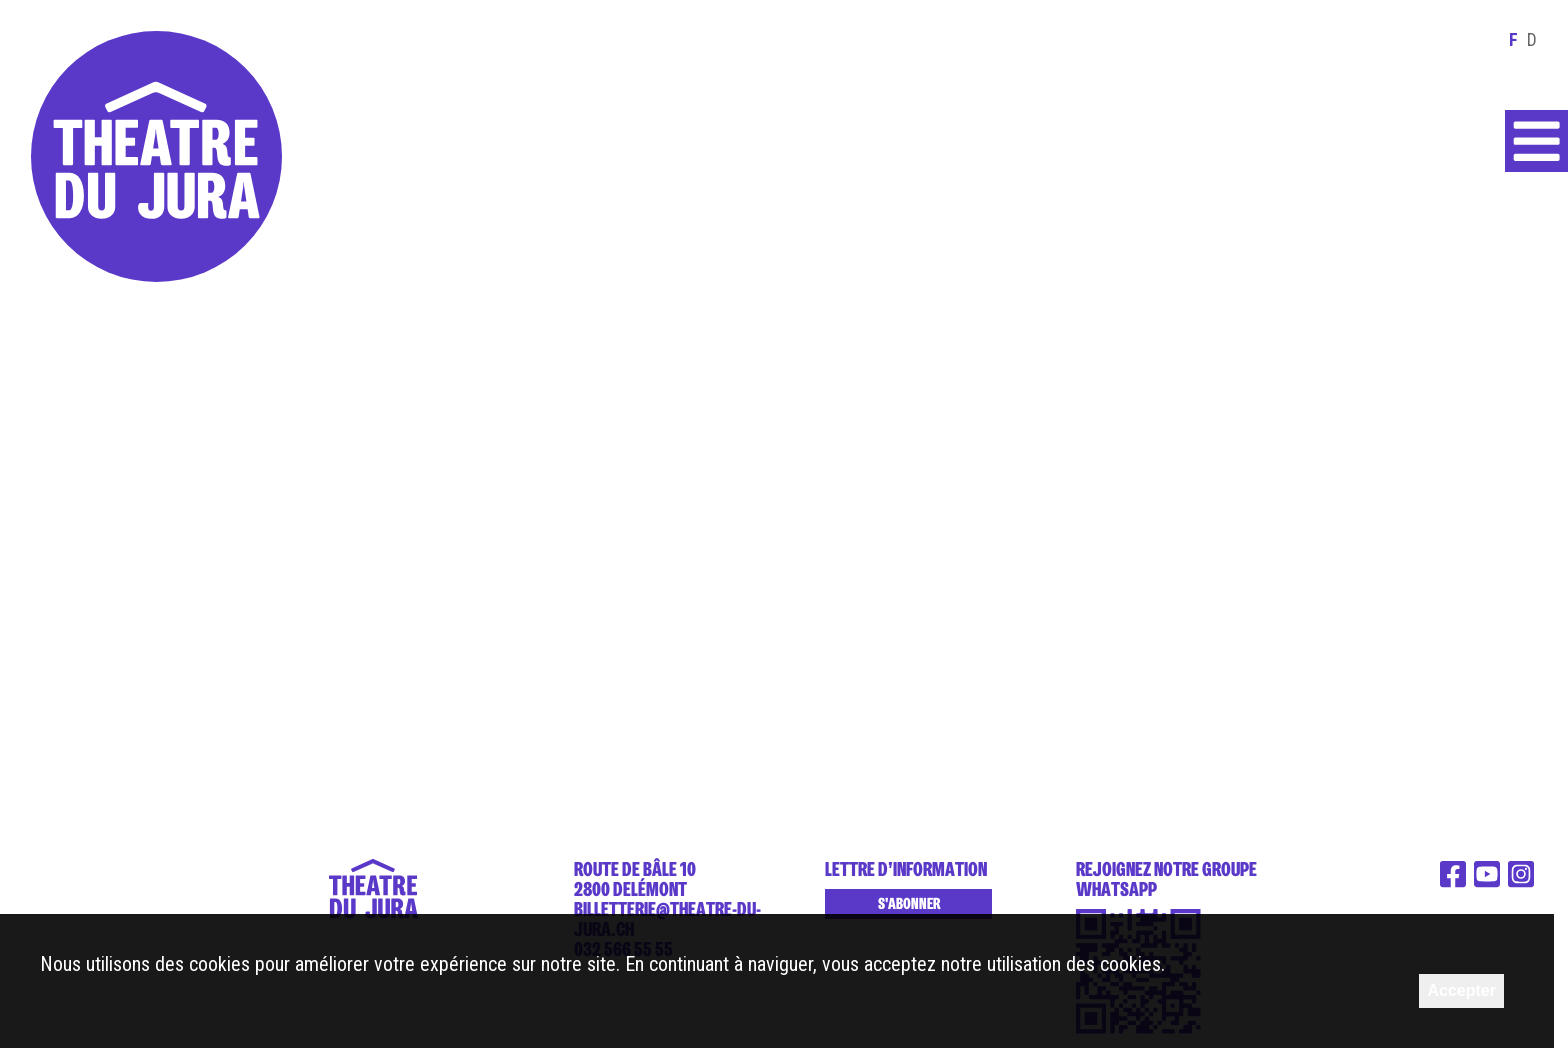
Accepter (1461, 990)
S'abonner (909, 904)
